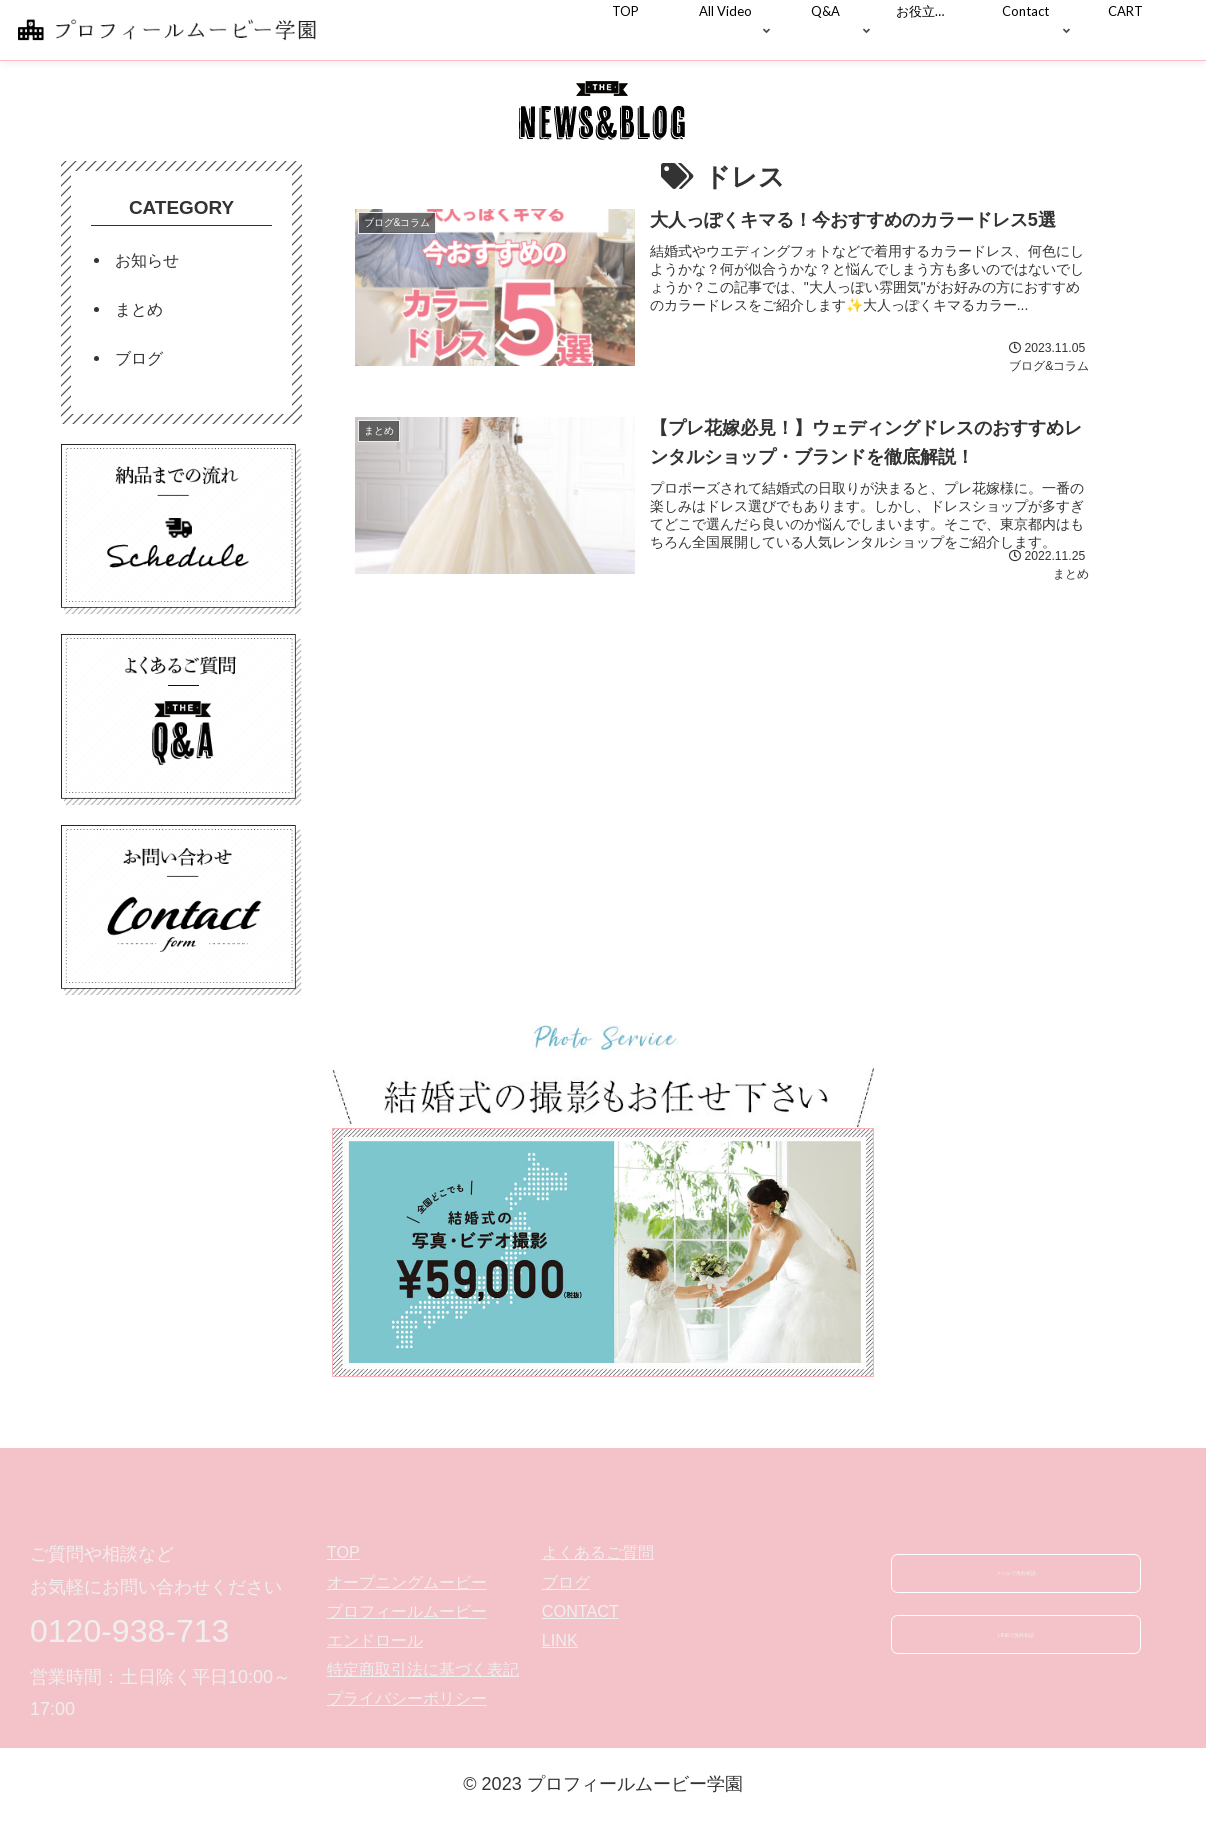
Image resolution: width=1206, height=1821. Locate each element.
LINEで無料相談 (1016, 1650)
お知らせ (147, 260)
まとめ (139, 309)
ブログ (139, 358)
